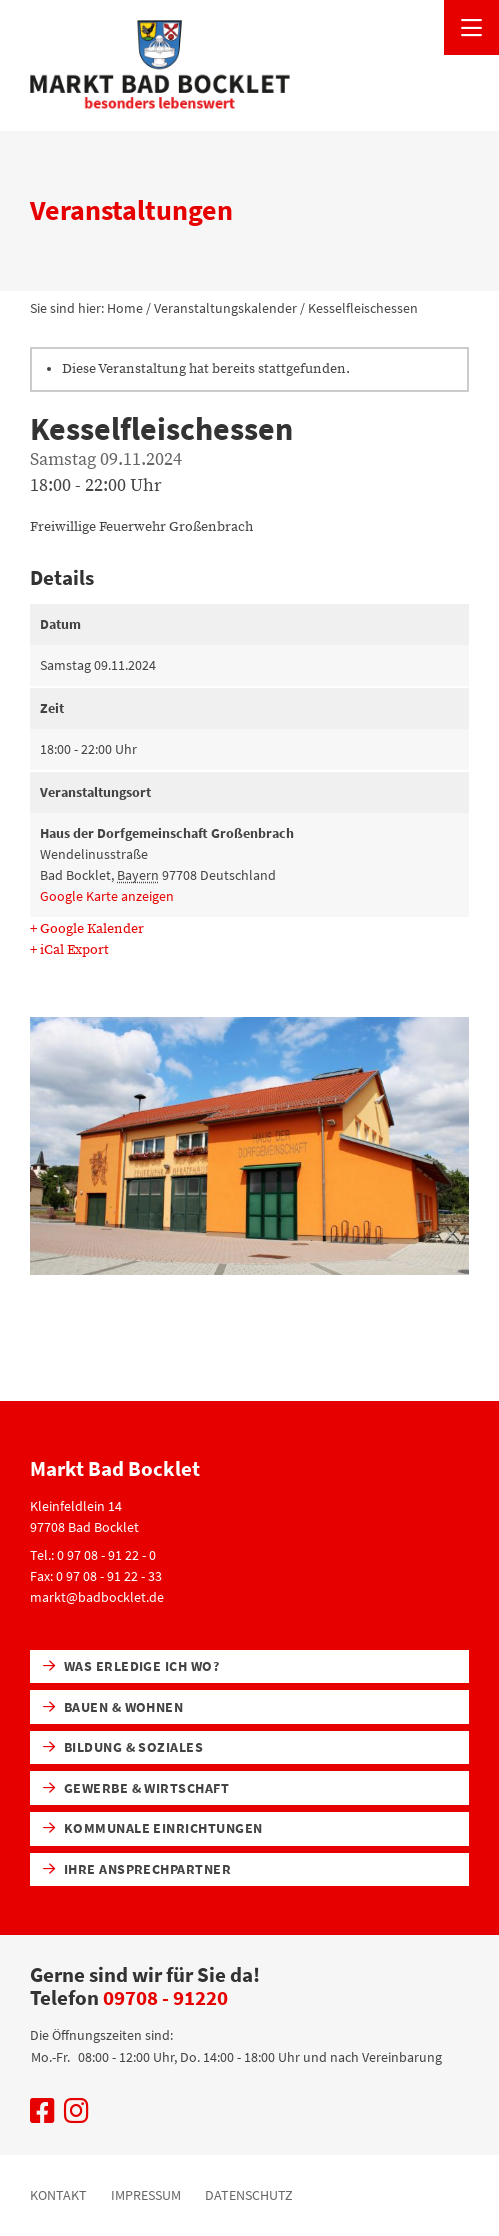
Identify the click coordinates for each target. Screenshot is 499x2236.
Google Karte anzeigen (107, 896)
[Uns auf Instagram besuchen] (76, 2116)
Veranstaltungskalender (225, 308)
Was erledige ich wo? (131, 1666)
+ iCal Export (69, 950)
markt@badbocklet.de (97, 1597)
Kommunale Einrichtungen (153, 1828)
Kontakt (58, 2195)
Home (125, 308)
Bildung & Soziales (123, 1747)
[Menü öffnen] (471, 27)
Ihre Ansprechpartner (137, 1869)
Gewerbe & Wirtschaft (136, 1788)
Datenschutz (249, 2195)
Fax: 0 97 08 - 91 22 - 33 (96, 1576)
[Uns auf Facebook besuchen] (42, 2116)
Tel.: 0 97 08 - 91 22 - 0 (93, 1555)
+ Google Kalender (87, 929)
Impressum (146, 2195)
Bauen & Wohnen (113, 1707)
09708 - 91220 (165, 1997)
